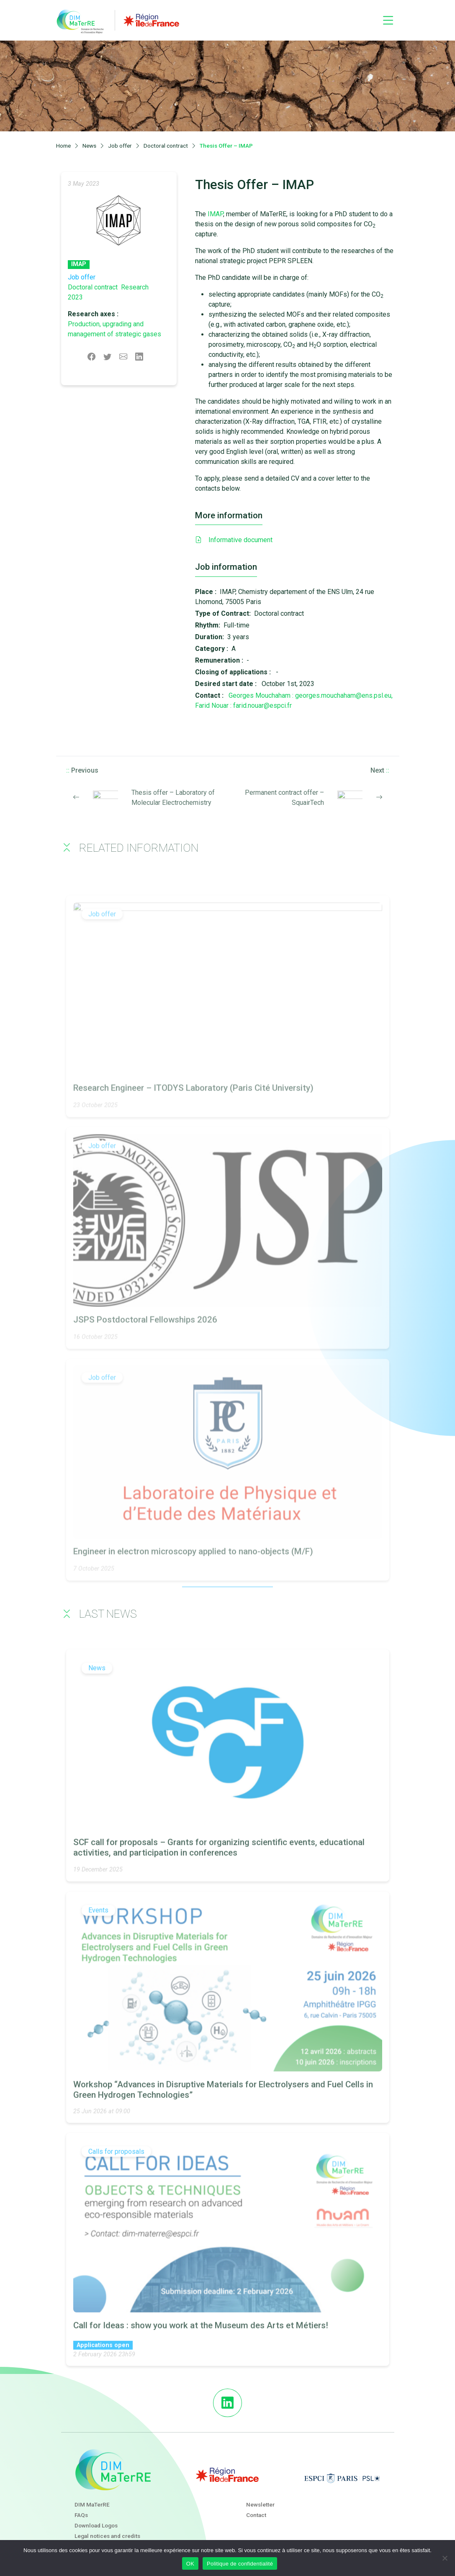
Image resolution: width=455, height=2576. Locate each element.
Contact (256, 2515)
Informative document (233, 540)
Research (135, 287)
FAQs (81, 2515)
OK (190, 2564)
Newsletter (260, 2504)
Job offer (81, 277)
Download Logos (96, 2525)
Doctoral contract (93, 287)
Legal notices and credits (107, 2535)
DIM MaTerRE (92, 2504)
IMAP (78, 264)
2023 (75, 297)
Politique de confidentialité (240, 2564)
